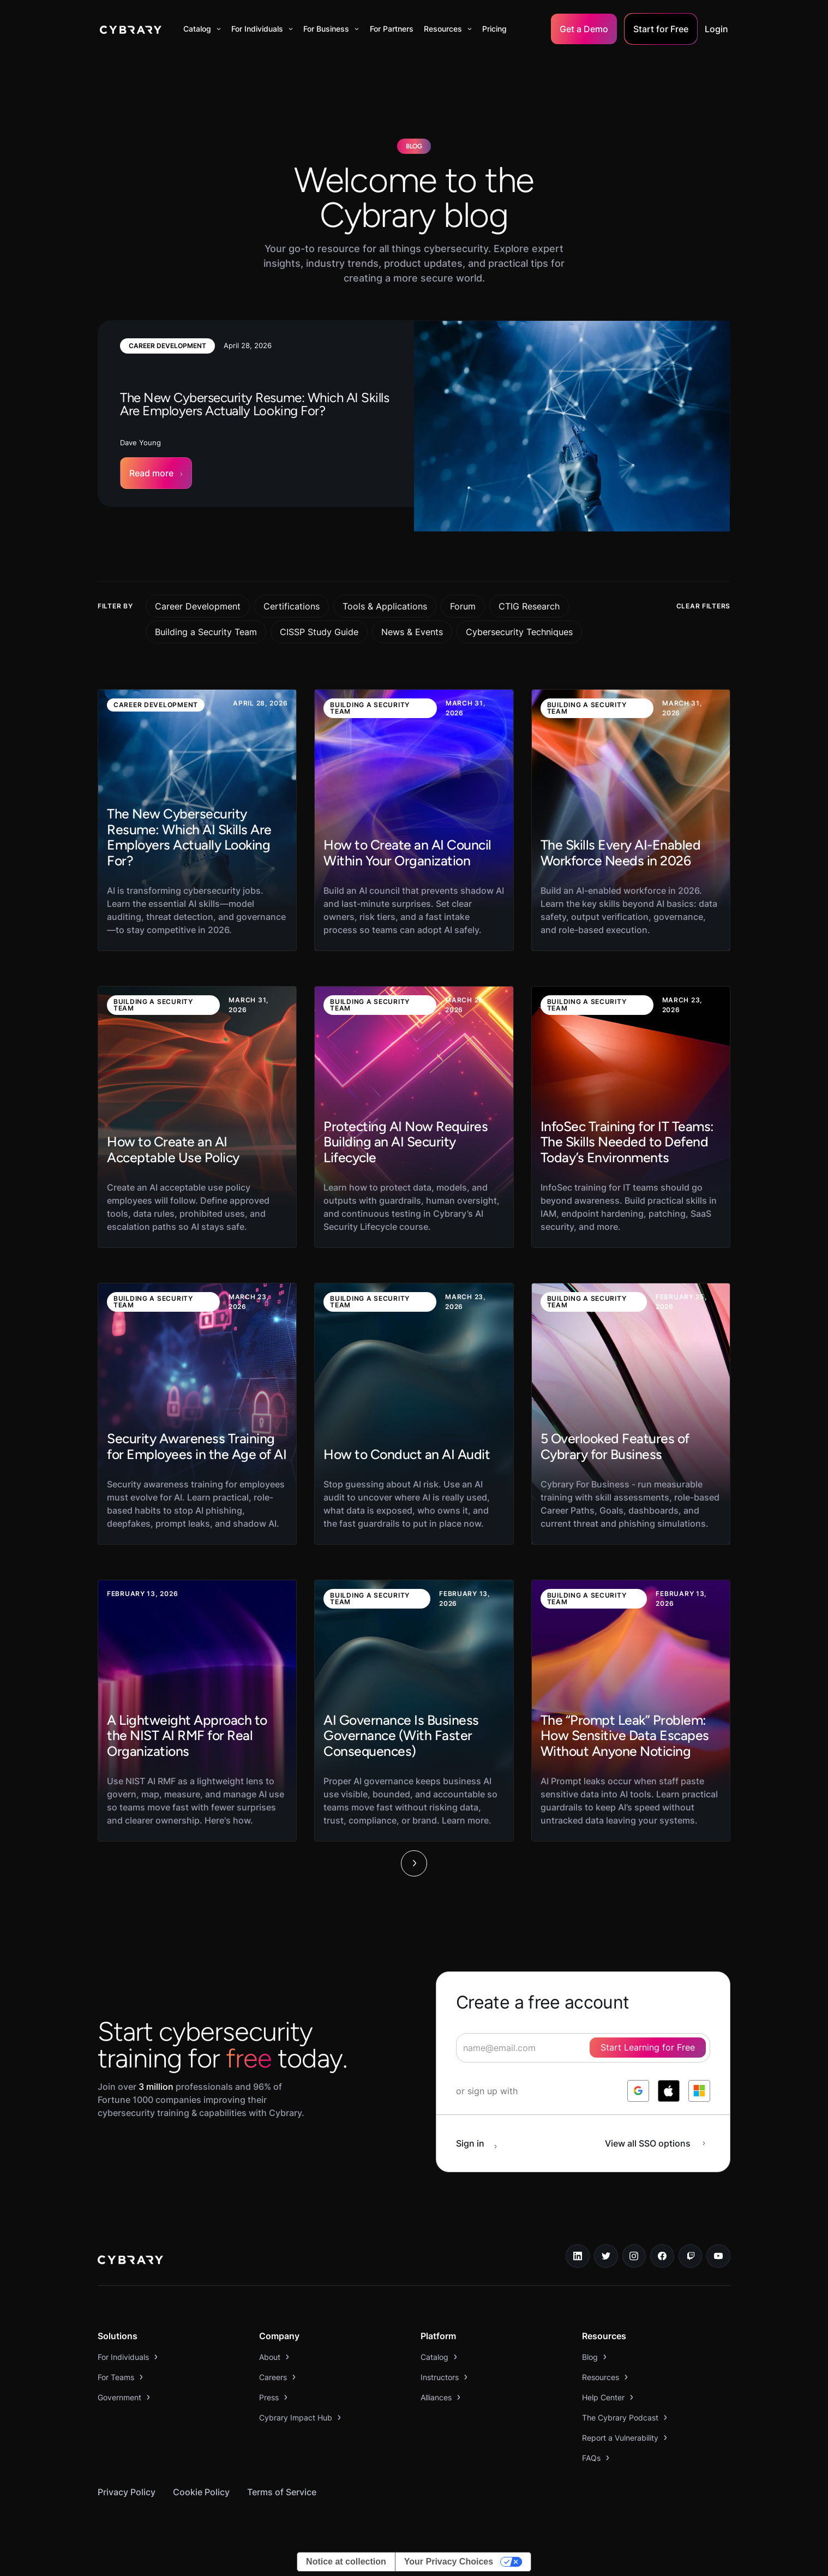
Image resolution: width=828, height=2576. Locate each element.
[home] (130, 28)
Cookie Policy (201, 2492)
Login (716, 28)
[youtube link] (718, 2256)
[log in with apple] (669, 2091)
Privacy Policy (126, 2492)
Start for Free (660, 28)
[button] (202, 29)
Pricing (494, 28)
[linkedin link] (578, 2256)
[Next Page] (414, 1863)
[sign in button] (482, 2143)
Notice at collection (346, 2561)
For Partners (391, 28)
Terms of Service (281, 2492)
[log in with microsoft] (699, 2091)
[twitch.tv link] (691, 2256)
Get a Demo (584, 28)
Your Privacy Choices (448, 2561)
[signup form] (583, 2048)
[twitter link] (606, 2256)
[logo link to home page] (130, 2261)
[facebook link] (662, 2256)
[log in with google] (638, 2091)
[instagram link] (634, 2256)
